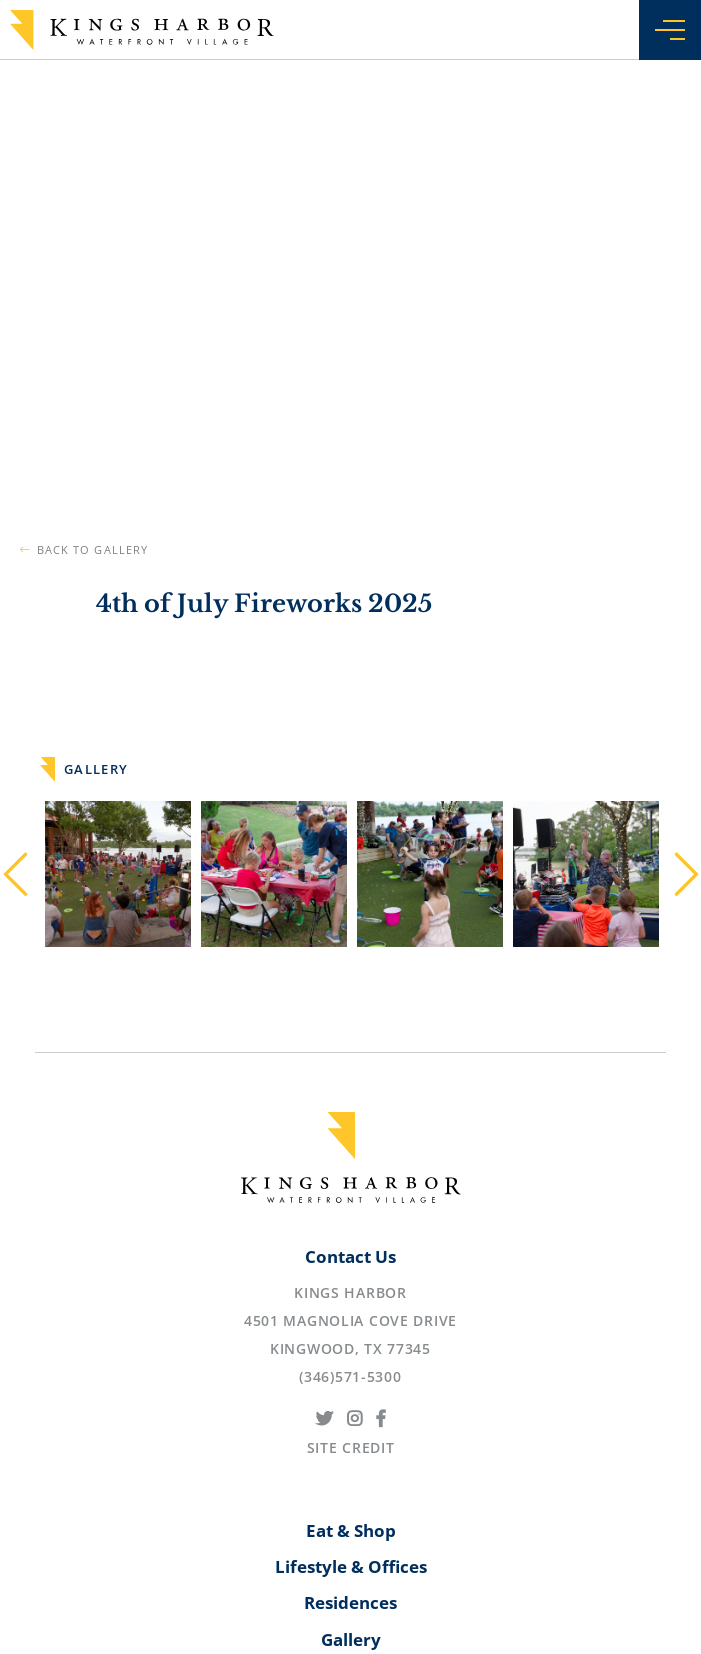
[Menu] (670, 34)
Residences (350, 1602)
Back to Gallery (93, 549)
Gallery (351, 1639)
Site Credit (351, 1447)
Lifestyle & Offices (351, 1566)
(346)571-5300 (350, 1376)
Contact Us (350, 1256)
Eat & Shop (351, 1530)
